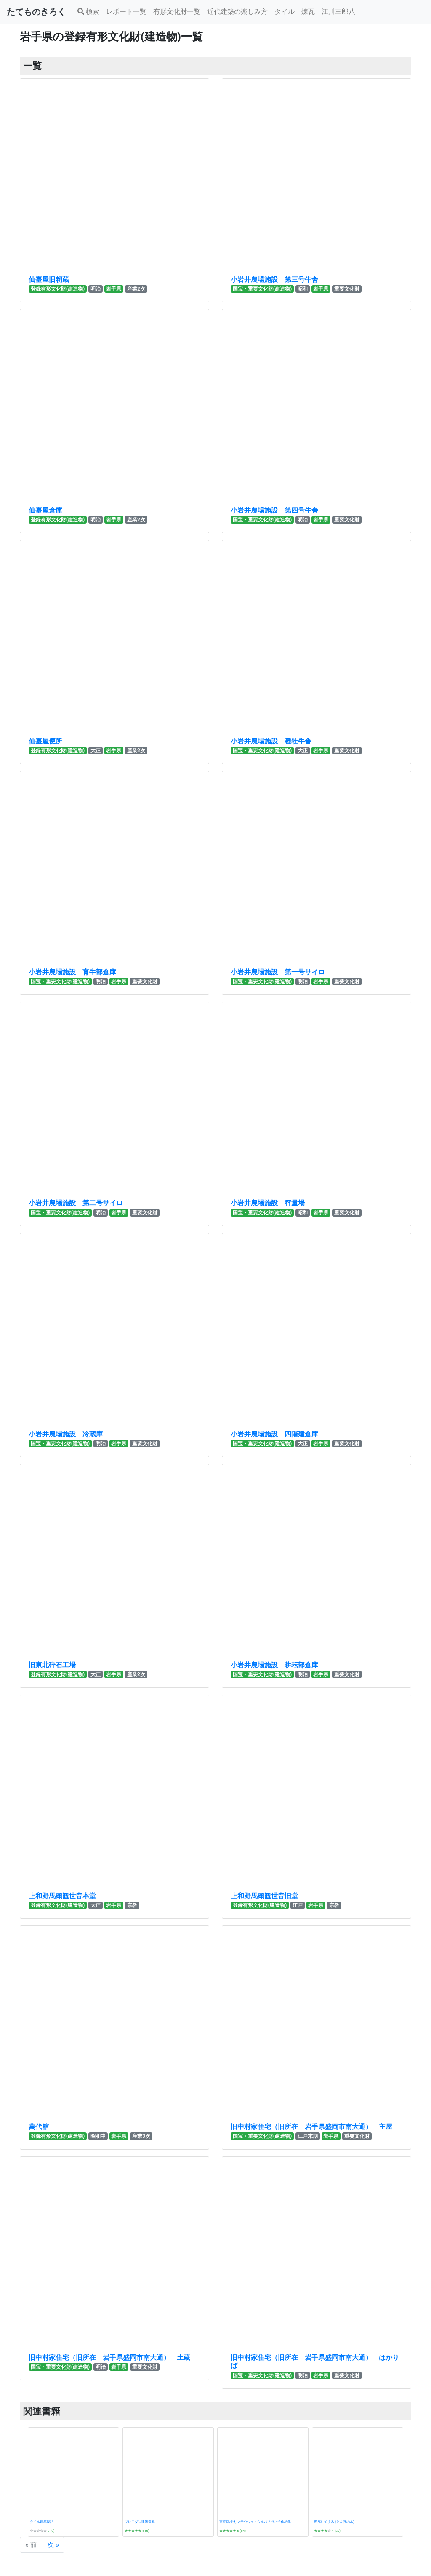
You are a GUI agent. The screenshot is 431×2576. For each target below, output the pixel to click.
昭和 (303, 289)
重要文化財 (346, 289)
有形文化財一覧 (176, 12)
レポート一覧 (126, 12)
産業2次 (136, 289)
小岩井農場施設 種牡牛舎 (271, 741)
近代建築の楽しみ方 (237, 12)
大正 (95, 751)
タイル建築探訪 (41, 2522)
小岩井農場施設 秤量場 (268, 1203)
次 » (53, 2545)
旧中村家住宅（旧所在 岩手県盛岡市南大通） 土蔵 (109, 2358)
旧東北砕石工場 (52, 1665)
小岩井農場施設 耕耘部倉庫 (274, 1665)
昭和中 (98, 2136)
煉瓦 (308, 12)
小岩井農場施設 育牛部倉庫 (72, 972)
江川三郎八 (338, 12)
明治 (95, 289)
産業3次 (141, 2136)
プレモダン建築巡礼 (140, 2522)
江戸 (298, 1905)
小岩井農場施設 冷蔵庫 (66, 1434)
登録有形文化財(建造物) (58, 289)
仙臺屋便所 (45, 741)
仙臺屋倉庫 (45, 510)
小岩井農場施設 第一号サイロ (278, 972)
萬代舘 (39, 2127)
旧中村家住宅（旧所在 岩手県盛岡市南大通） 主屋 (311, 2127)
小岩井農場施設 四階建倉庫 (274, 1434)
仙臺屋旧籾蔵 (49, 279)
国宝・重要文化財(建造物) (262, 289)
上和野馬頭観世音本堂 (62, 1896)
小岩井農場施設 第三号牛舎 (274, 279)
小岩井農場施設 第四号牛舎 (274, 510)
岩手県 (113, 289)
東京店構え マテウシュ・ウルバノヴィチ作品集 (255, 2522)
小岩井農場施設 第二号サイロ (76, 1203)
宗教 (132, 1905)
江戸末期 (308, 2136)
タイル (284, 12)
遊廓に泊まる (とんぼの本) (334, 2522)
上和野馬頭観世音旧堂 (264, 1896)
